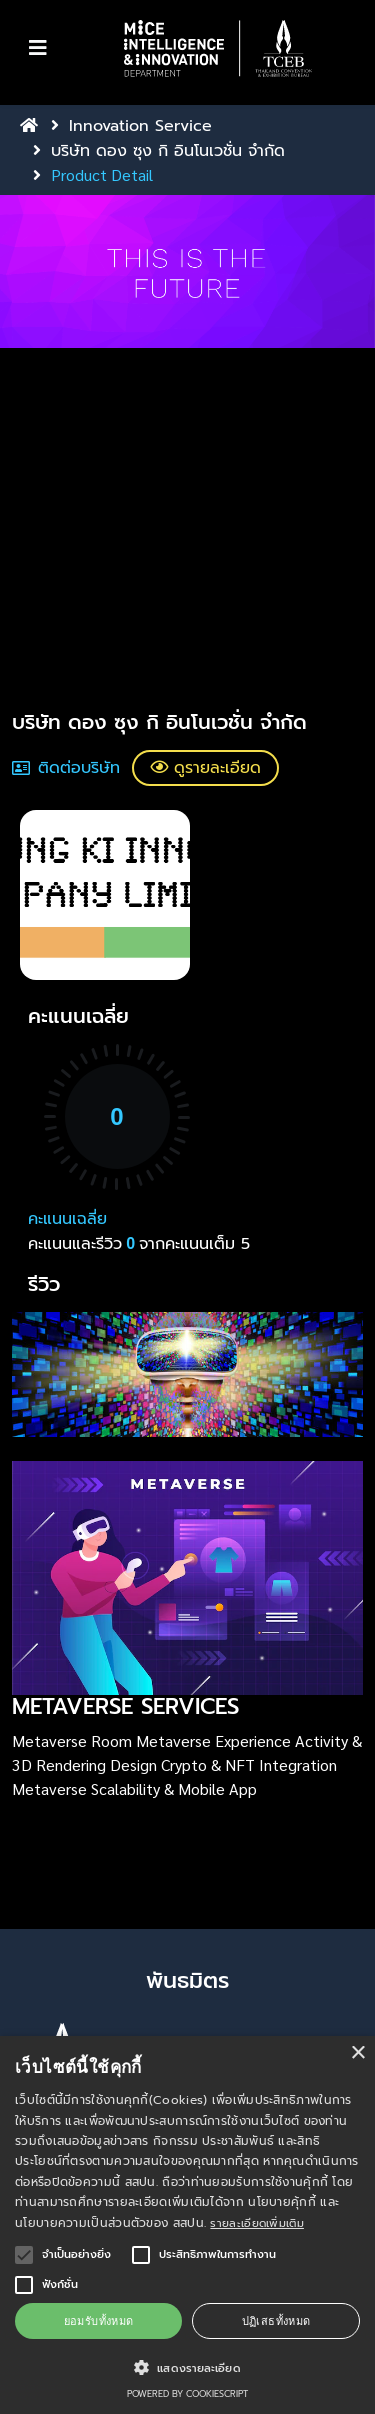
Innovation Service (140, 126)
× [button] (357, 2053)
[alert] (187, 2225)
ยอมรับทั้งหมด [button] (99, 2320)
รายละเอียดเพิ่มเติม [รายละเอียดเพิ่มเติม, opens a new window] (257, 2223)
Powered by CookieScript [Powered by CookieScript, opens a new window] (187, 2394)
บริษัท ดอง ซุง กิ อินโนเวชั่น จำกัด (168, 151)
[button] (217, 48)
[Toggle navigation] (38, 48)
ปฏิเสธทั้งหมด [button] (276, 2320)
